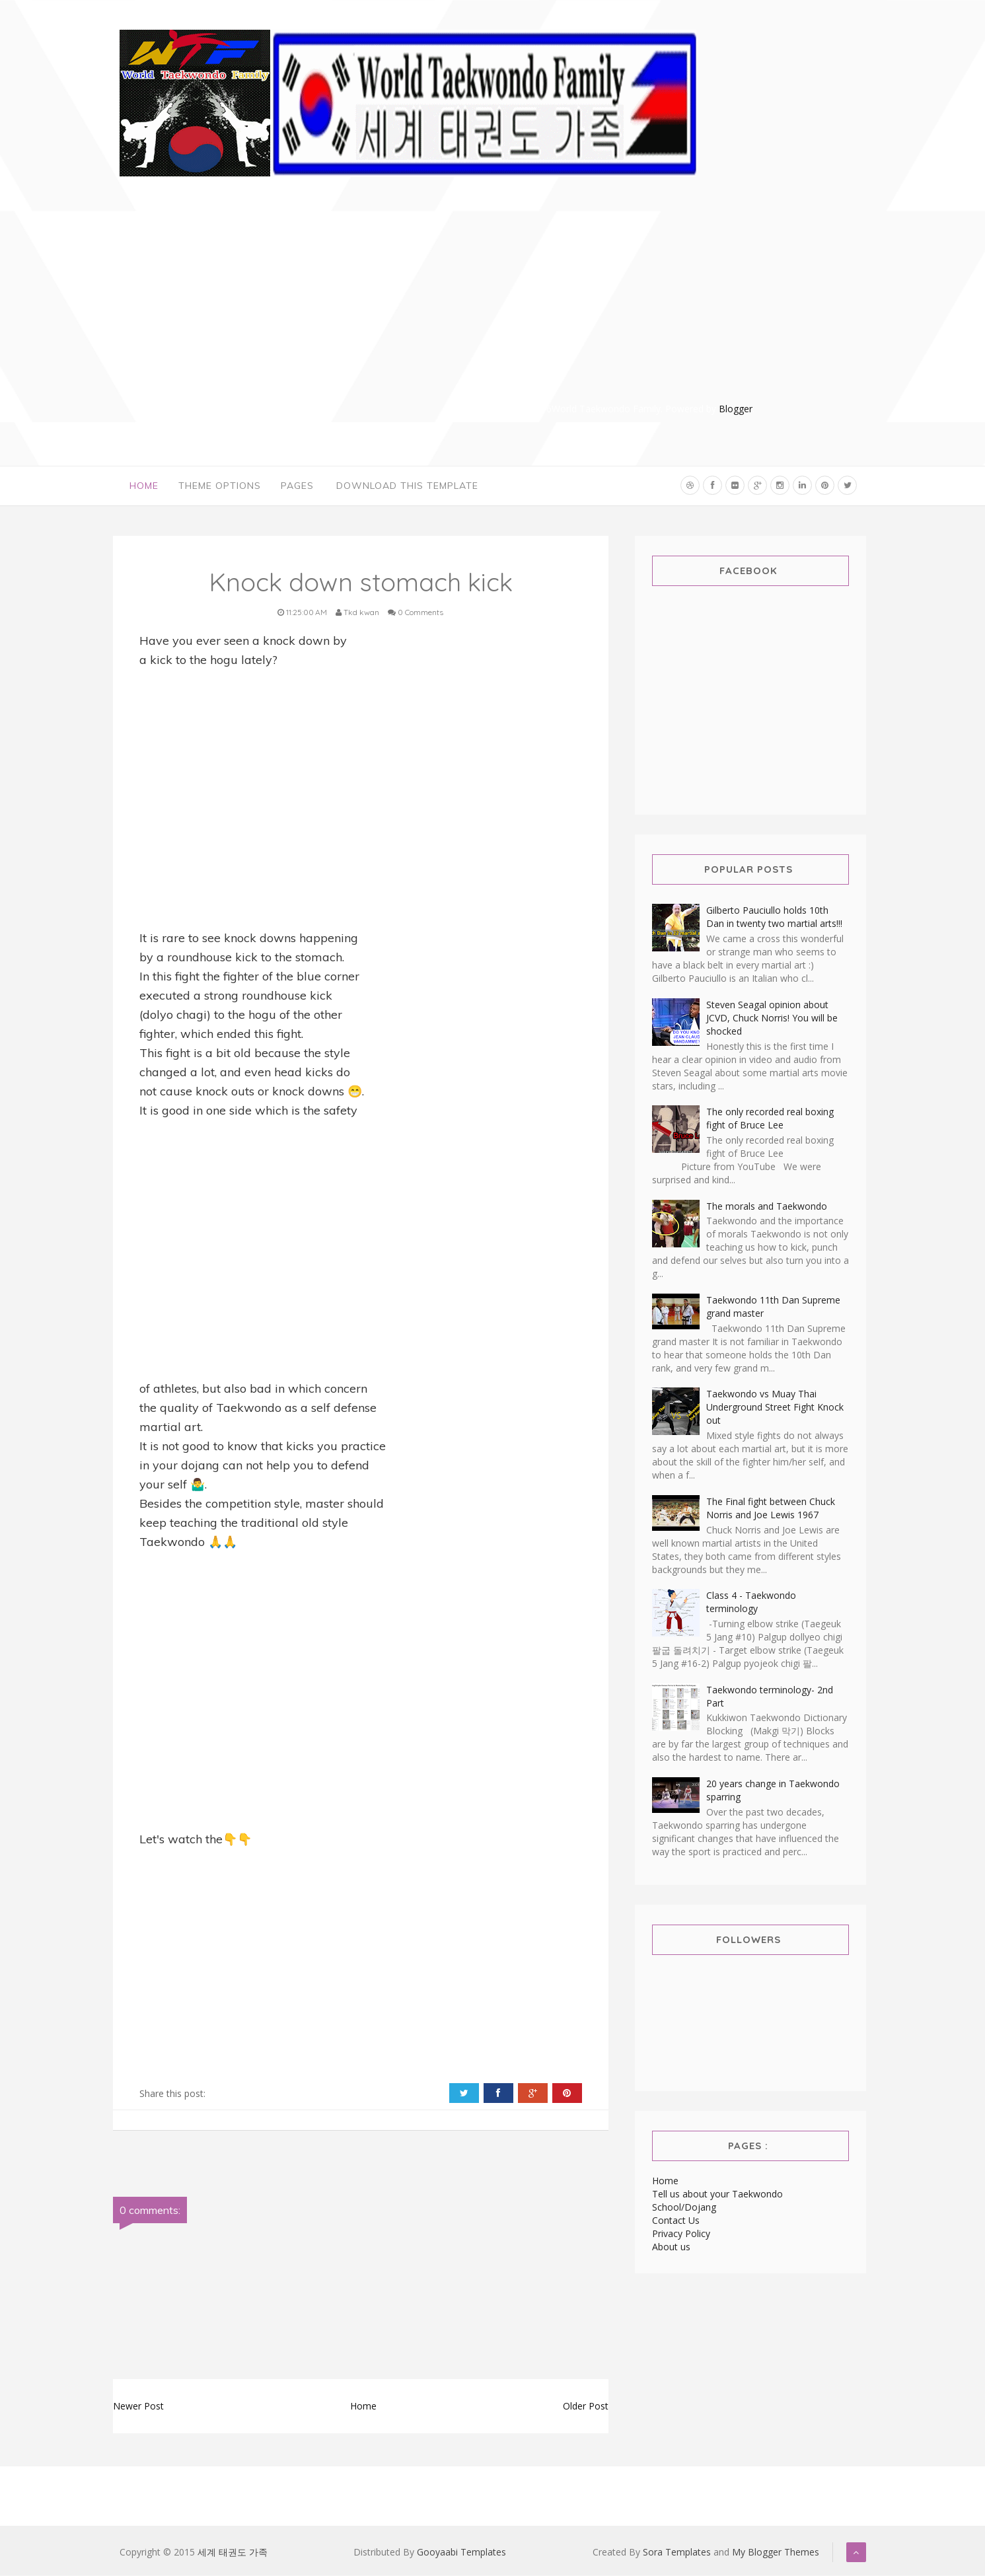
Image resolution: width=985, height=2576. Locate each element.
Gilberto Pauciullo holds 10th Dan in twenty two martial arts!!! (774, 917)
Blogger (735, 408)
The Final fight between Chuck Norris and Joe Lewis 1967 (770, 1508)
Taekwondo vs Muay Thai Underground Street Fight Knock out (775, 1407)
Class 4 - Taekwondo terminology (751, 1602)
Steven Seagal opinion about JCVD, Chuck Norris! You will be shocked (772, 1017)
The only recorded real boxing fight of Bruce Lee (770, 1119)
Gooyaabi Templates (461, 2552)
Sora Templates (677, 2552)
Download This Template (407, 486)
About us (671, 2246)
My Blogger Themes (775, 2552)
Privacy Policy (681, 2233)
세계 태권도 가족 (233, 2552)
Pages (297, 486)
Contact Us (676, 2220)
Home (144, 486)
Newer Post (138, 2406)
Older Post (585, 2406)
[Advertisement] (618, 309)
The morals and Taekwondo (766, 1206)
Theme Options (219, 486)
